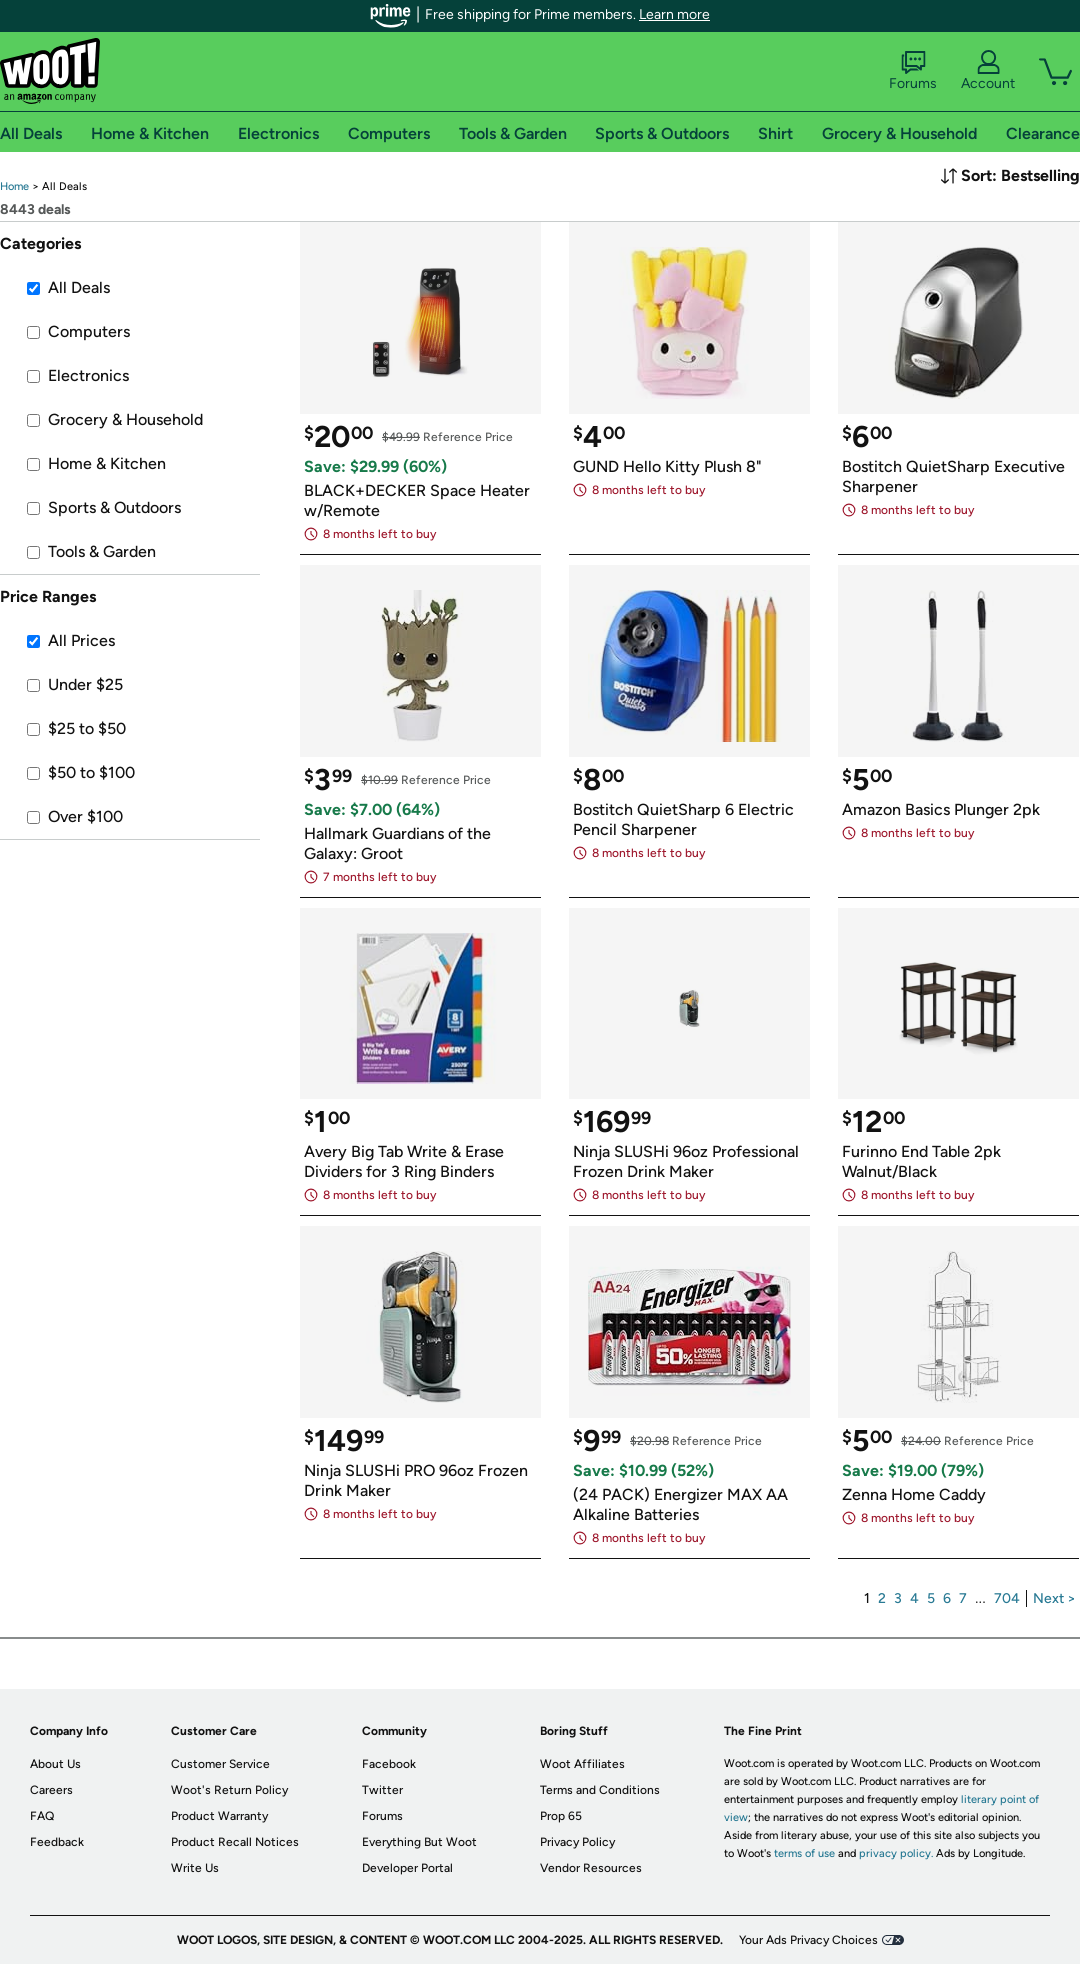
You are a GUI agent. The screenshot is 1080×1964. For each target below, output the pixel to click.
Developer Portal (407, 1868)
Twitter (382, 1790)
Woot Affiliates (582, 1764)
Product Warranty (219, 1816)
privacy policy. (896, 1853)
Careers (51, 1790)
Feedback (57, 1842)
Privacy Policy (577, 1842)
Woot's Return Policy (229, 1790)
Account (988, 71)
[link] (14, 186)
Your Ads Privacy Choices (808, 1940)
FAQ (42, 1816)
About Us (55, 1764)
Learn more (674, 14)
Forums (913, 71)
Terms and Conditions (600, 1790)
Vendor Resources (591, 1868)
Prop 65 (561, 1816)
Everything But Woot (419, 1842)
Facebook (389, 1764)
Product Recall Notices (235, 1842)
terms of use (804, 1853)
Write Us (195, 1868)
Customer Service (220, 1764)
